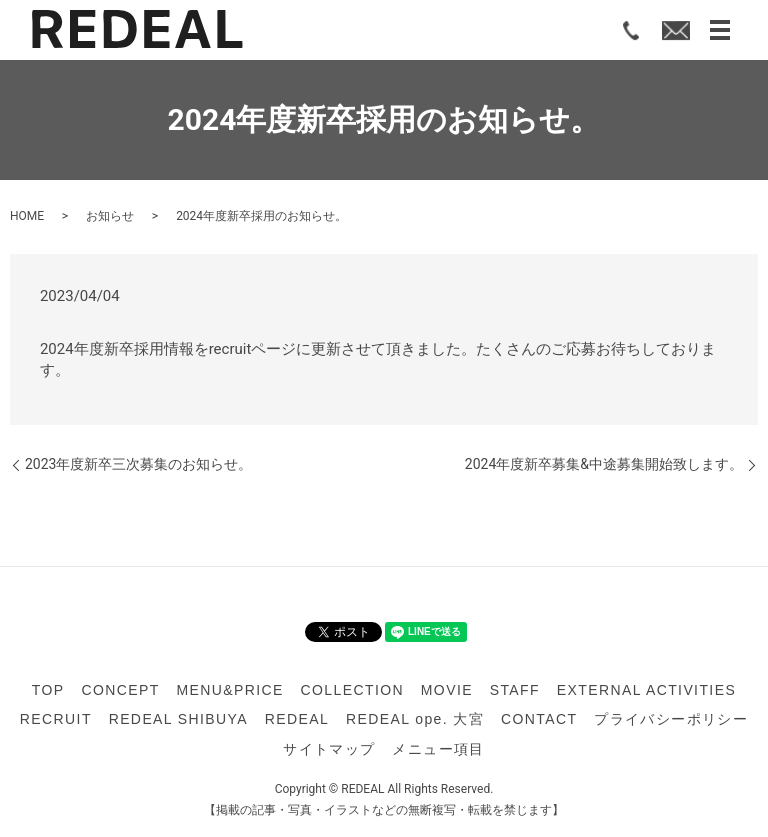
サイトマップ (329, 749)
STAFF (515, 690)
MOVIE (447, 690)
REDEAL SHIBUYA (178, 719)
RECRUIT (56, 719)
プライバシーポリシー (671, 719)
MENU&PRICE (229, 690)
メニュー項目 (438, 749)
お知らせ (110, 216)
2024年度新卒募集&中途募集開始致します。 (604, 464)
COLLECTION (352, 690)
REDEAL (297, 719)
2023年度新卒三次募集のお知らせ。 (138, 464)
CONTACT (539, 719)
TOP (48, 690)
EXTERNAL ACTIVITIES (646, 690)
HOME (27, 216)
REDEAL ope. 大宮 (415, 719)
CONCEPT (120, 690)
